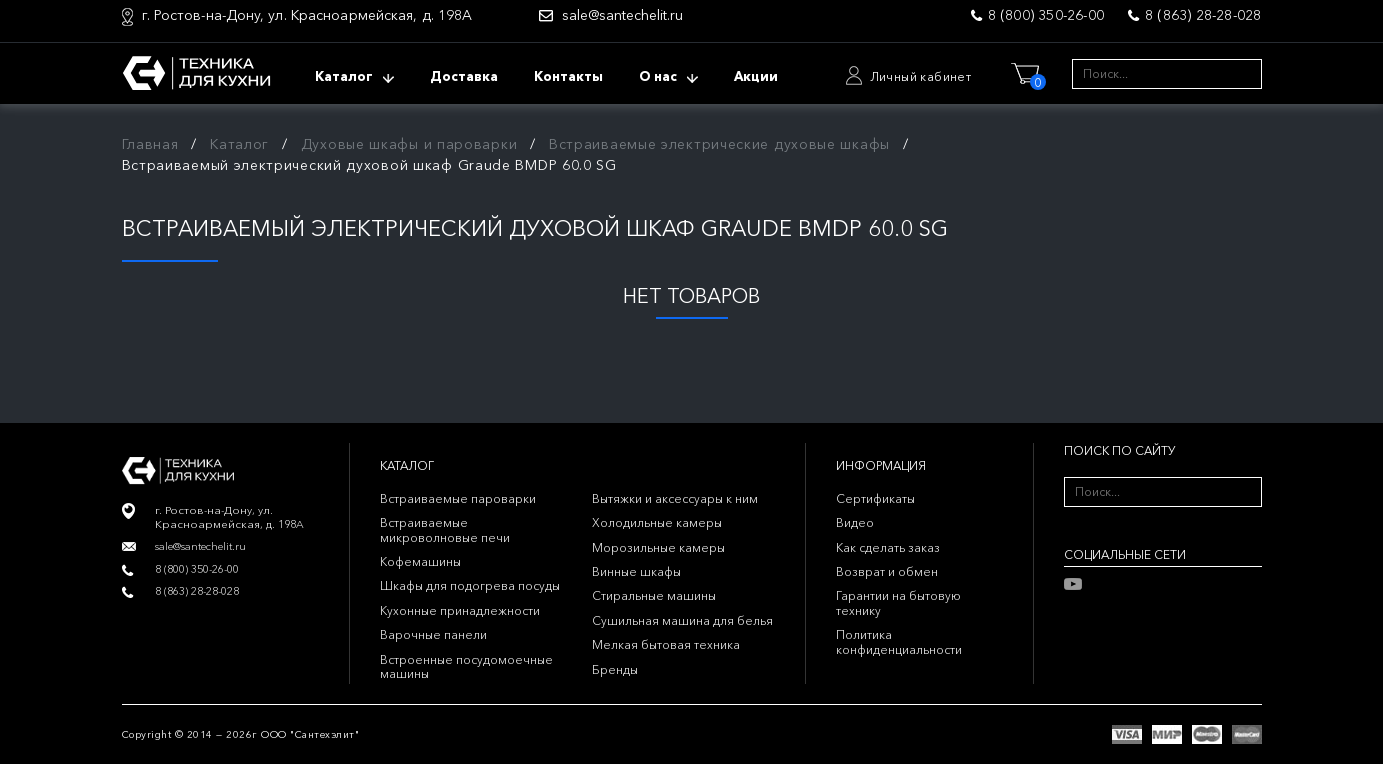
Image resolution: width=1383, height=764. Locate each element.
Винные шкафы (636, 571)
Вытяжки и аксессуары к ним (675, 498)
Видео (855, 522)
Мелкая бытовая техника (666, 644)
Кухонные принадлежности (460, 610)
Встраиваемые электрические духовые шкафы (719, 144)
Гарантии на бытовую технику (898, 602)
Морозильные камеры (658, 547)
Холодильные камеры (657, 522)
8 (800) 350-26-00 (1046, 15)
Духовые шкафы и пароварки (409, 144)
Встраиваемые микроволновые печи (445, 529)
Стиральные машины (654, 595)
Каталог (239, 144)
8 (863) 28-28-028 (1203, 15)
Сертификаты (875, 498)
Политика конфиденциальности (899, 641)
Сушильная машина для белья (682, 620)
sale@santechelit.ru (622, 15)
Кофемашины (420, 561)
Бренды (615, 669)
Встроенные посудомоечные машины (466, 666)
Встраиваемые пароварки (458, 498)
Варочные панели (433, 634)
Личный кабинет (921, 76)
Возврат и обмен (887, 571)
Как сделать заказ (888, 547)
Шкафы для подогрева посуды (470, 585)
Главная (150, 144)
